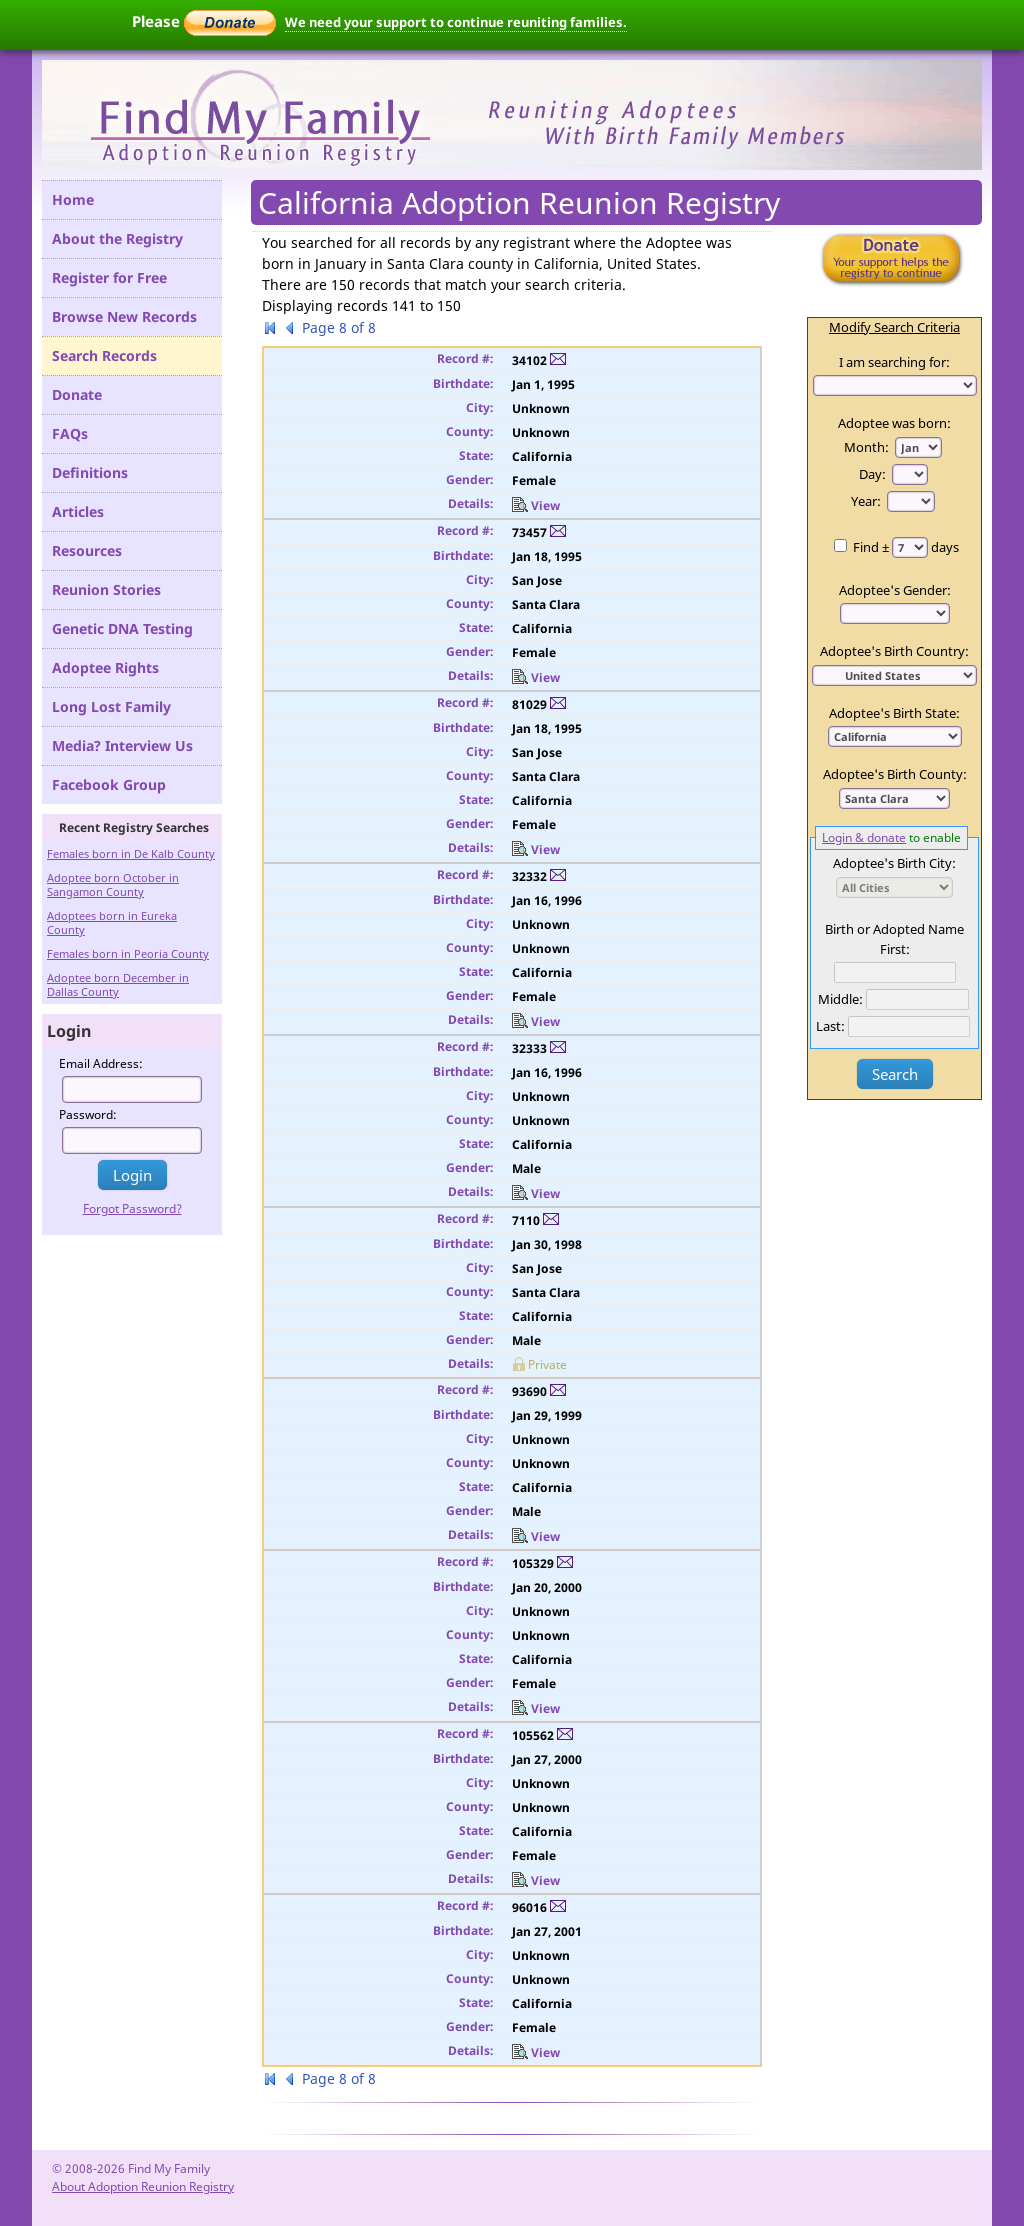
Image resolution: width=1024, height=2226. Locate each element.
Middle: (840, 999)
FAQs (70, 433)
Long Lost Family (111, 706)
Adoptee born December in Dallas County (118, 984)
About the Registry (117, 238)
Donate (77, 394)
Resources (87, 550)
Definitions (90, 472)
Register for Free (109, 277)
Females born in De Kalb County (131, 853)
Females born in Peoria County (128, 953)
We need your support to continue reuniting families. (456, 22)
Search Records (104, 355)
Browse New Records (124, 316)
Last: (830, 1026)
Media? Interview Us (122, 745)
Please (204, 21)
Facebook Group (109, 784)
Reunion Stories (106, 589)
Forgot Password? (132, 1208)
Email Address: (101, 1063)
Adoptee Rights (105, 667)
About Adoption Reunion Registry (143, 2186)
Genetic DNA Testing (122, 628)
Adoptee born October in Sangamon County (113, 884)
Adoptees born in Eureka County (112, 922)
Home (73, 199)
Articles (78, 511)
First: (895, 949)
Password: (88, 1114)
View (536, 505)
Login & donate (864, 837)
